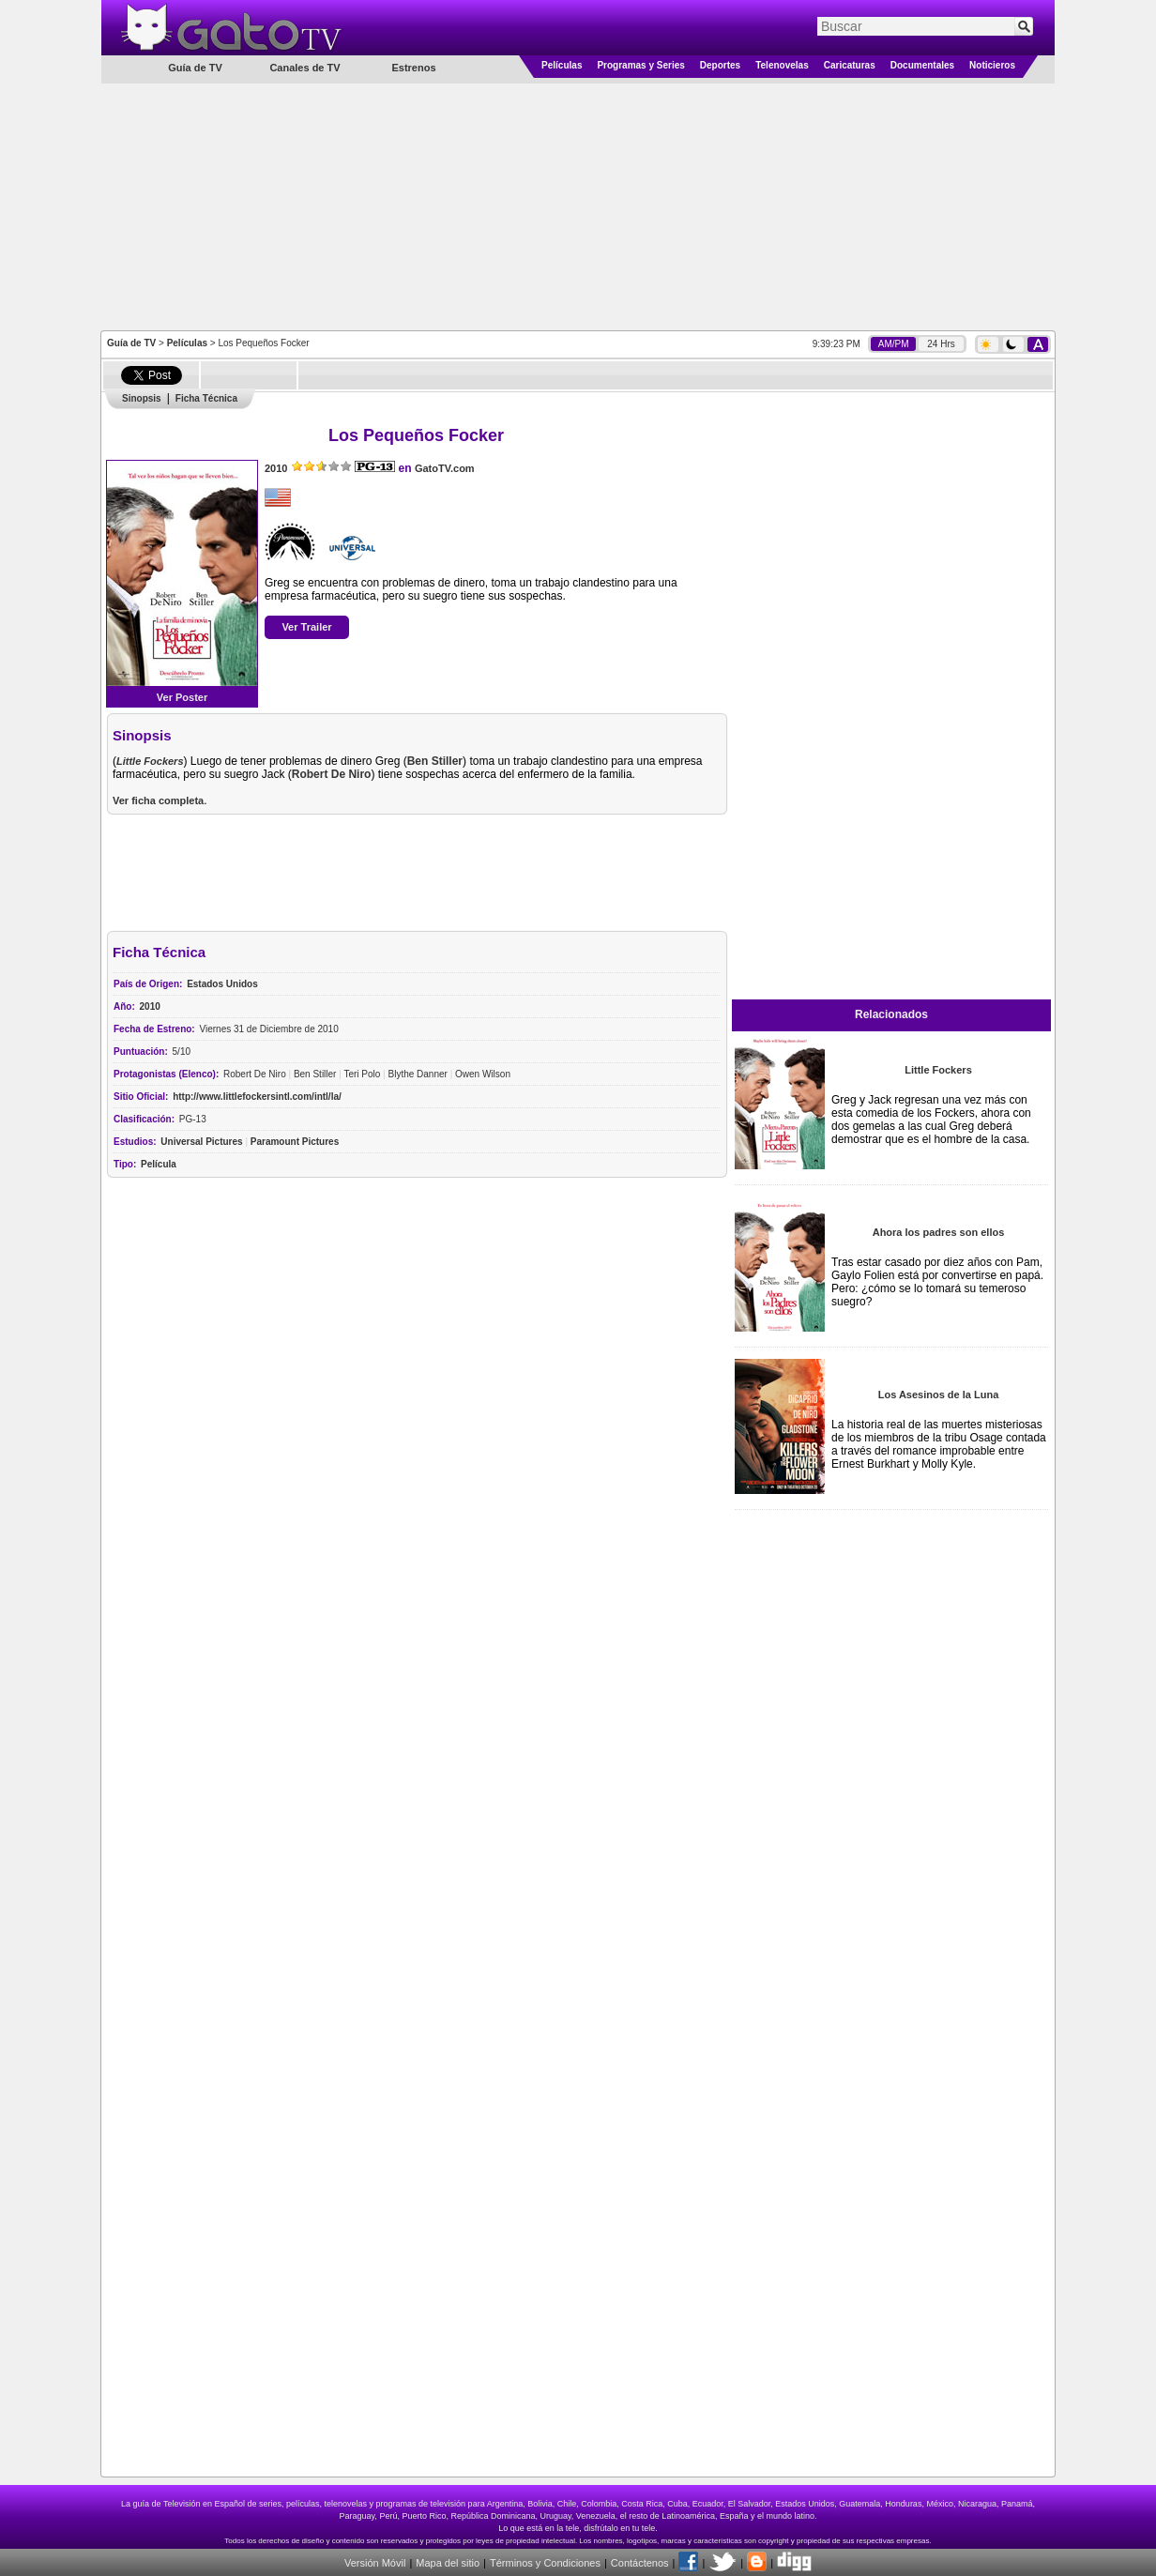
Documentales (922, 65)
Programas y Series (640, 65)
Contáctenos (640, 2562)
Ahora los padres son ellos (939, 1232)
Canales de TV (304, 67)
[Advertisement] (578, 205)
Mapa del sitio (447, 2562)
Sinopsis (141, 398)
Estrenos (413, 67)
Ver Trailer (306, 627)
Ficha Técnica (206, 398)
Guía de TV (131, 343)
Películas (561, 65)
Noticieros (992, 65)
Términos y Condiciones (545, 2562)
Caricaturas (849, 65)
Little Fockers (938, 1069)
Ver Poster (182, 697)
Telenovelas (782, 65)
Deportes (720, 65)
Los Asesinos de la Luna (938, 1394)
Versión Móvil (374, 2562)
